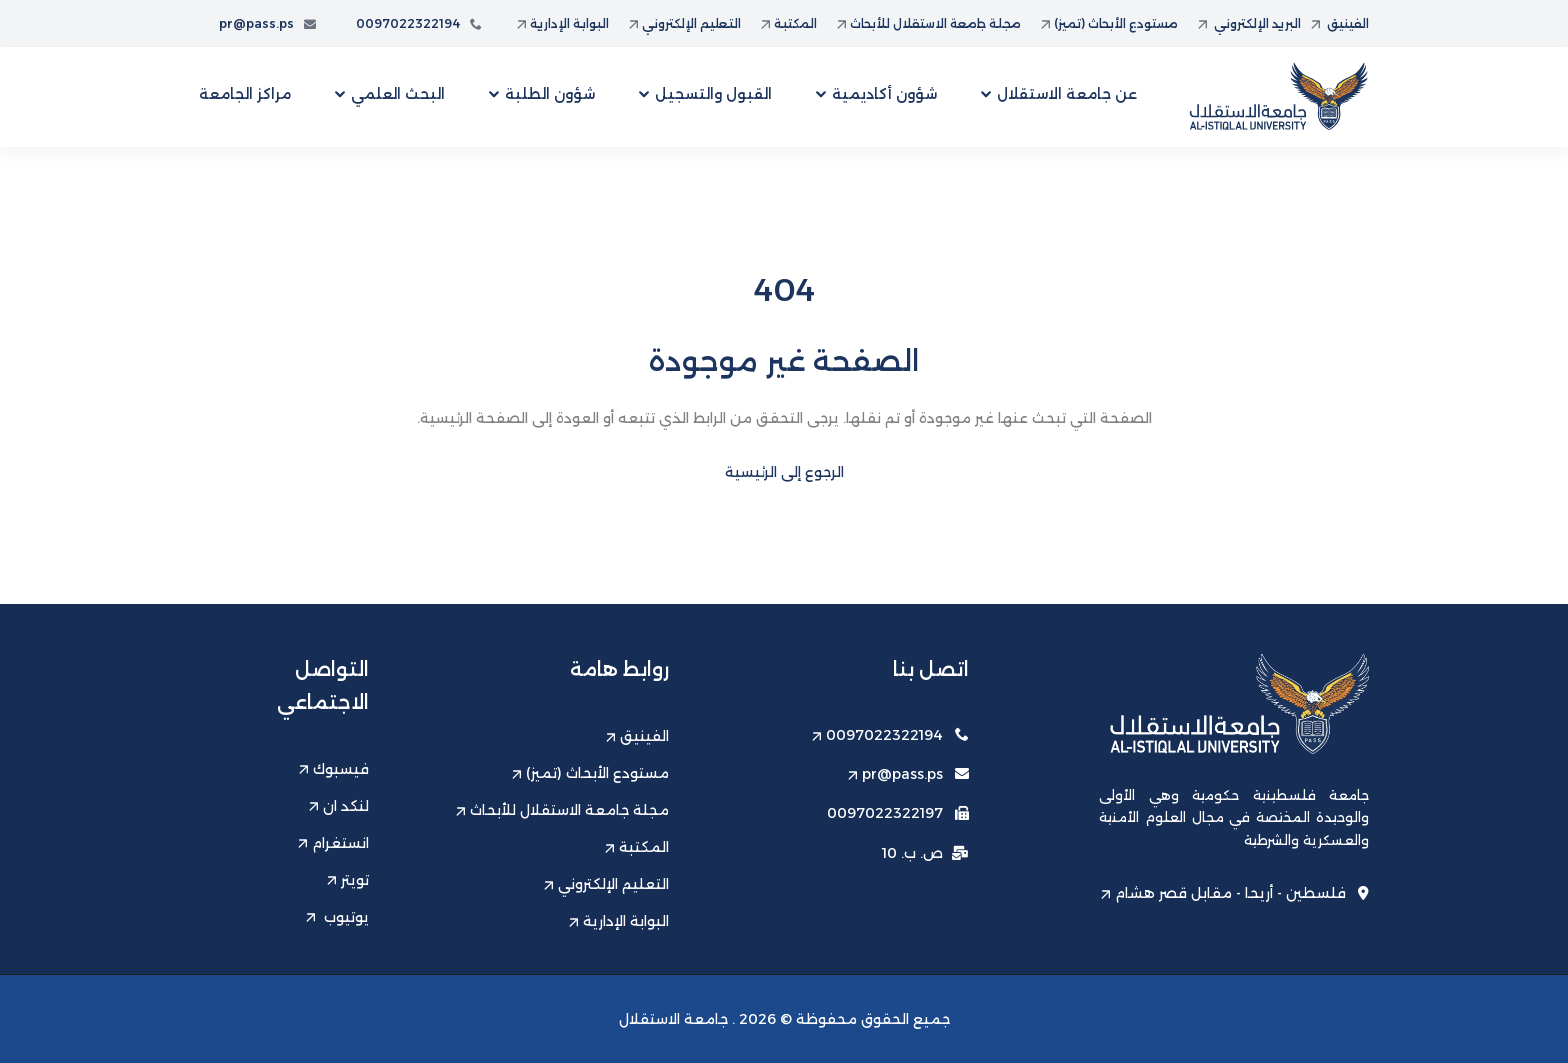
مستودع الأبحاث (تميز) (1109, 23)
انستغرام (333, 843)
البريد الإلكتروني (1249, 23)
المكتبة (789, 23)
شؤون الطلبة (550, 94)
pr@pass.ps (267, 23)
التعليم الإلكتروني (685, 23)
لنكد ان (339, 806)
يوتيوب (337, 917)
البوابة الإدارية (563, 23)
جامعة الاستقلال (673, 1019)
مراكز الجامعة (245, 94)
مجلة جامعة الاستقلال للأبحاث (929, 23)
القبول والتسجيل (713, 94)
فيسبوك (334, 769)
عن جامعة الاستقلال (1067, 94)
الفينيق (1340, 23)
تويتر (348, 880)
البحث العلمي (398, 94)
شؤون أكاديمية (884, 94)
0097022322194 (419, 23)
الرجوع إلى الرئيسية (784, 472)
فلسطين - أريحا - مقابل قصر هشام (1235, 893)
